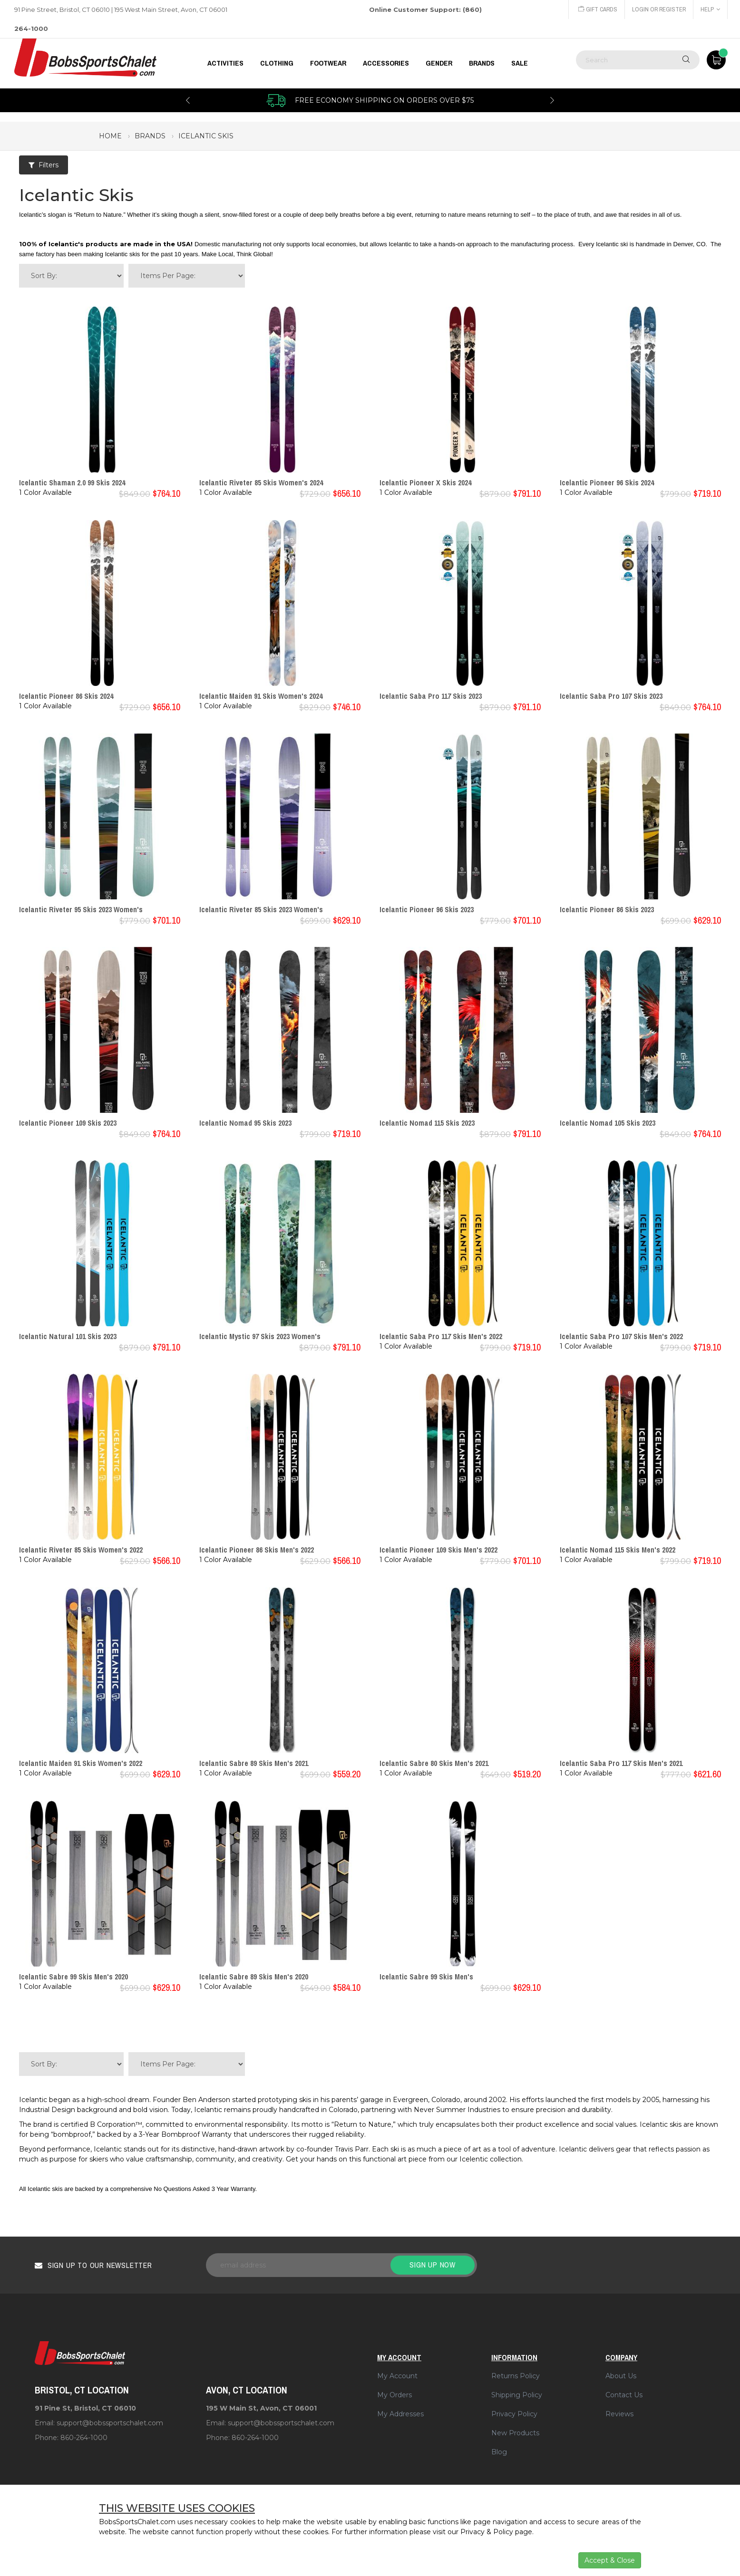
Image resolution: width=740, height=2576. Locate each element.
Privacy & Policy (486, 2532)
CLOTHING (276, 63)
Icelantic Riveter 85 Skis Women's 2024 (261, 482)
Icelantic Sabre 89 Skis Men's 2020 (253, 1976)
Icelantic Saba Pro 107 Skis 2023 (611, 696)
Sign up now (432, 2264)
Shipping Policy (516, 2395)
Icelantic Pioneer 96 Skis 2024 (607, 482)
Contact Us (624, 2395)
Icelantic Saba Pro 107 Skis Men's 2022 (621, 1336)
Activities (225, 63)
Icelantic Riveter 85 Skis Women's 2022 (81, 1549)
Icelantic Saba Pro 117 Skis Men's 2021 (621, 1763)
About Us (620, 2376)
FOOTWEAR (328, 63)
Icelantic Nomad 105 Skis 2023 (607, 1123)
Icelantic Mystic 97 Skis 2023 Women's (260, 1336)
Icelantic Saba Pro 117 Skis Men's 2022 (441, 1336)
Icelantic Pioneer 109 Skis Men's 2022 (438, 1549)
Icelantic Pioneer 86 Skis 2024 (66, 696)
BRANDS (482, 63)
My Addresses (400, 2414)
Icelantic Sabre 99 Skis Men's (426, 1976)
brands (150, 136)
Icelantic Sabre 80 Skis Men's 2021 (434, 1763)
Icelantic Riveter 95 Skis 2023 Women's (81, 909)
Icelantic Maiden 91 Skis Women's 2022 (80, 1763)
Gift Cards (596, 9)
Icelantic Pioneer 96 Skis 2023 (427, 909)
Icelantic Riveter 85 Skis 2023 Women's (261, 909)
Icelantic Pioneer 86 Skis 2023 (607, 909)
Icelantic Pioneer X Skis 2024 (425, 482)
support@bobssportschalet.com (110, 2423)
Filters (43, 165)
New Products (515, 2433)
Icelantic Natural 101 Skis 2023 (68, 1336)
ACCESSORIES (386, 63)
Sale (519, 63)
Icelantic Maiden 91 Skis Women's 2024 (260, 696)
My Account (397, 2376)
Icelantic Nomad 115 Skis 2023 (427, 1123)
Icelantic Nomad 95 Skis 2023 (245, 1123)
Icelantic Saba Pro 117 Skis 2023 (431, 696)
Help (710, 9)
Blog (499, 2452)
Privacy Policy (514, 2414)
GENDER (439, 63)
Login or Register (658, 9)
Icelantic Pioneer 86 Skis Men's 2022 (256, 1549)
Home (110, 136)
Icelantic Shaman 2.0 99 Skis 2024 (72, 482)
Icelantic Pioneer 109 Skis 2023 (68, 1123)
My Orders (394, 2395)
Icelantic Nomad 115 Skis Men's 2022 (617, 1549)
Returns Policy (515, 2376)
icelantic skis (206, 136)
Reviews (619, 2414)
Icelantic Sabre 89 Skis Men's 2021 (253, 1763)
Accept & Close (609, 2560)
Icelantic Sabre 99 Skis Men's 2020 (73, 1976)
